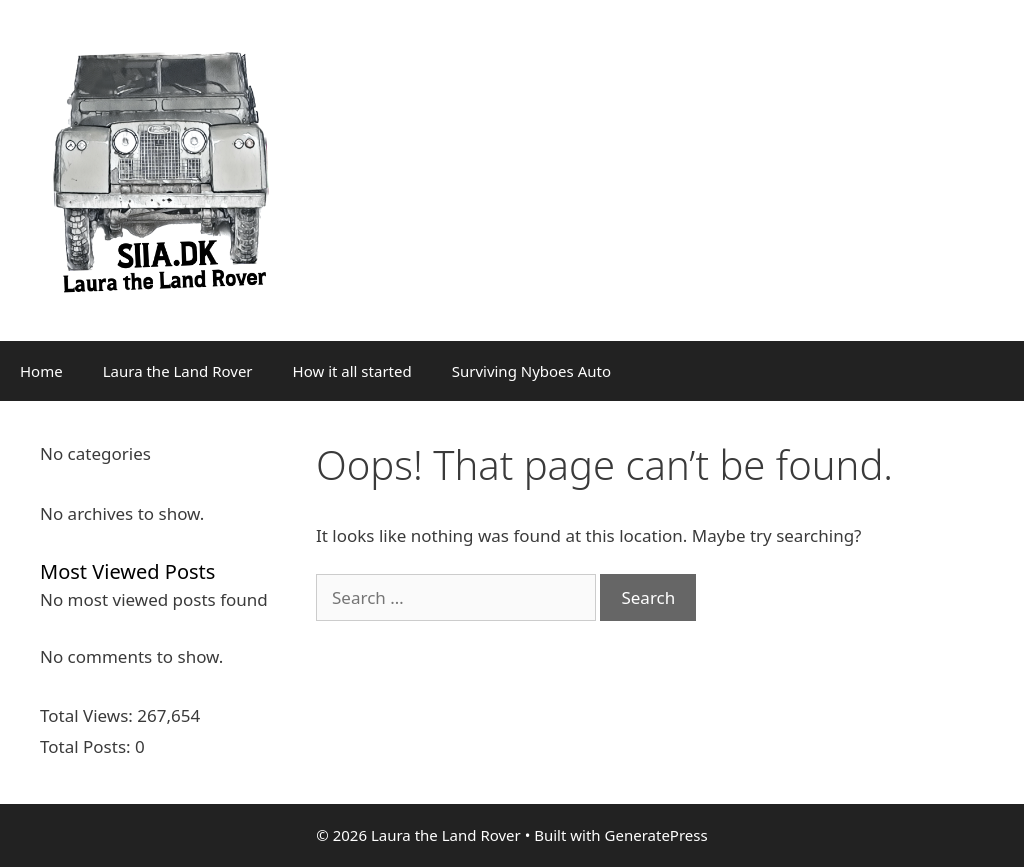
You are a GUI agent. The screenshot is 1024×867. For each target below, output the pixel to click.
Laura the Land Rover (178, 371)
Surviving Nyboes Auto (531, 371)
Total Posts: (87, 746)
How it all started (352, 371)
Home (41, 371)
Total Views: (88, 715)
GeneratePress (656, 835)
